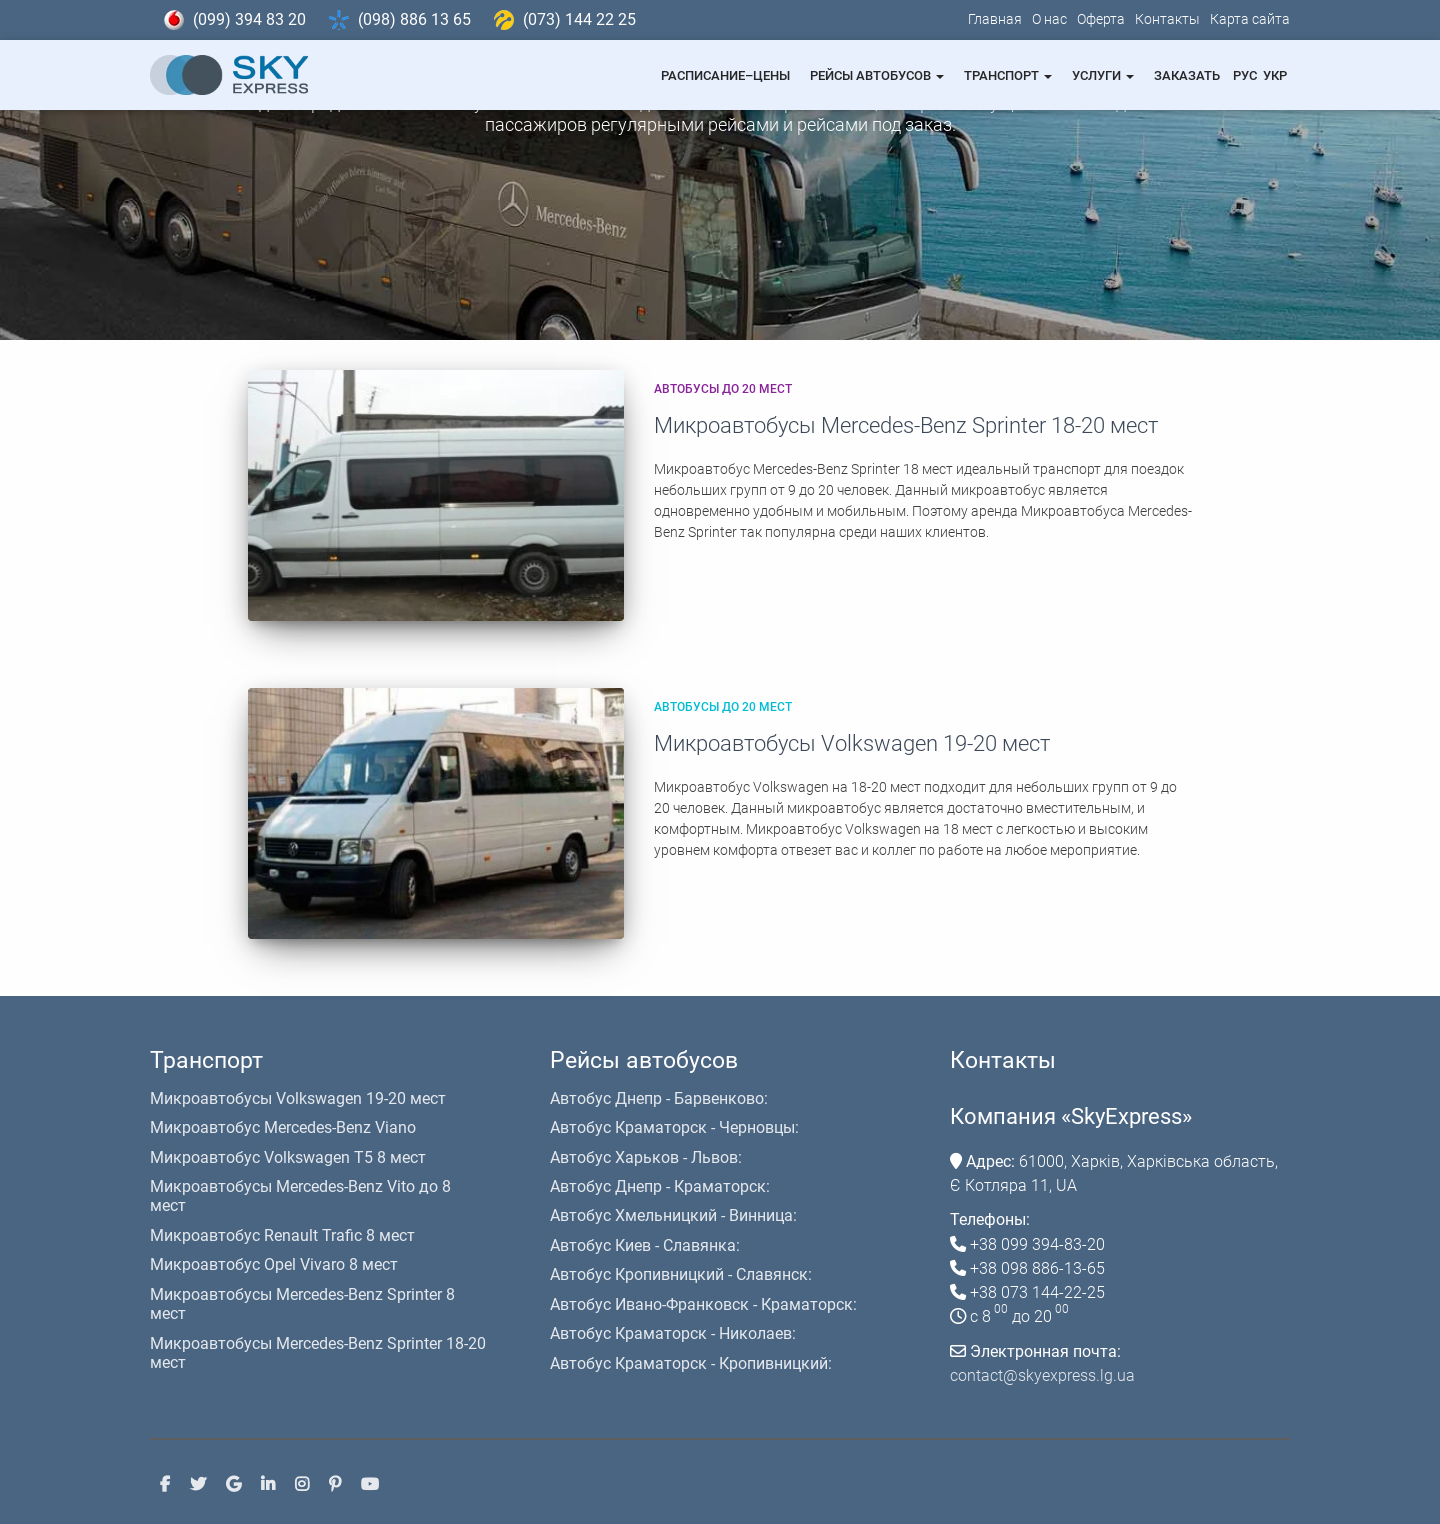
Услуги (1103, 75)
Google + (233, 1484)
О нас (1049, 19)
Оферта (1101, 19)
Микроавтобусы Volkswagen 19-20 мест (852, 743)
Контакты (1167, 19)
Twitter (198, 1484)
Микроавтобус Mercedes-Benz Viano (283, 1127)
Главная (995, 19)
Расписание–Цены (725, 75)
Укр (1275, 75)
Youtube (370, 1484)
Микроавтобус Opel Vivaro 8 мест (274, 1264)
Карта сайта (1250, 19)
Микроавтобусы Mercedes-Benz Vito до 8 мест (300, 1196)
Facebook (165, 1484)
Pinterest (335, 1484)
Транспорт (1008, 75)
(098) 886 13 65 (414, 19)
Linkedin (268, 1484)
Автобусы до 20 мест (723, 389)
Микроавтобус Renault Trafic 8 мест (282, 1235)
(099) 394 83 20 (249, 19)
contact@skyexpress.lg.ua (1042, 1375)
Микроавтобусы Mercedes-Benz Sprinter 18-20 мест (906, 425)
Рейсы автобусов (877, 75)
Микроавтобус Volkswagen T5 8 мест (288, 1157)
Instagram (302, 1484)
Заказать (1187, 75)
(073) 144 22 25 (579, 19)
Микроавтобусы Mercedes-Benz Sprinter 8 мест (302, 1304)
